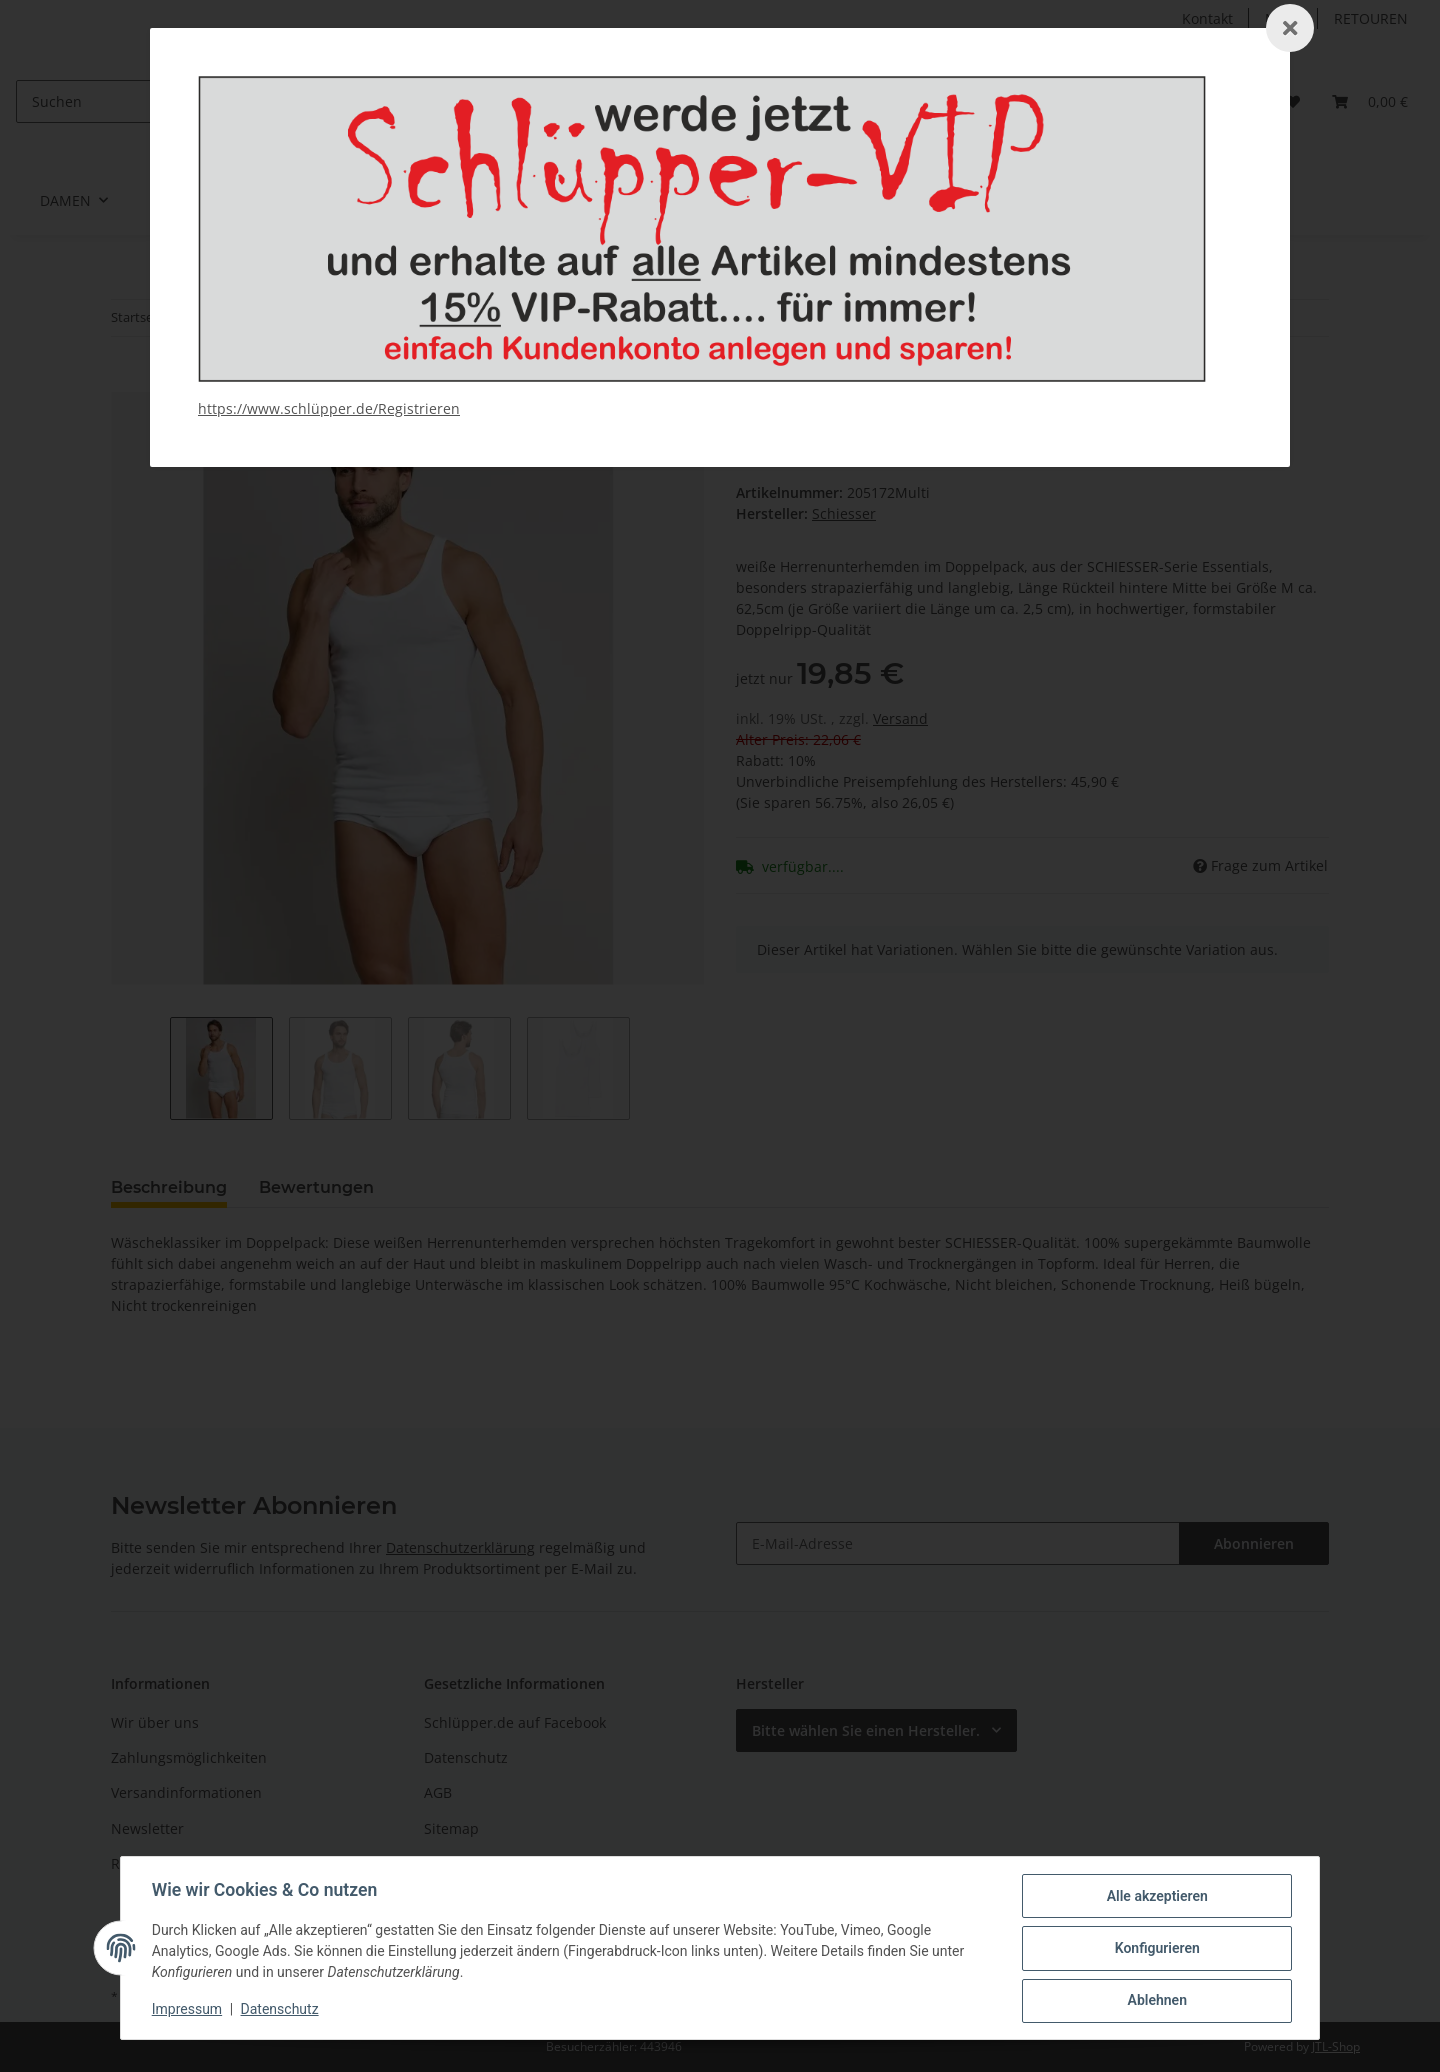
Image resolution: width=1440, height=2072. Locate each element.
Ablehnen (1155, 2001)
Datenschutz (281, 2010)
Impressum (188, 2010)
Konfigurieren (1155, 1949)
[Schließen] (1290, 28)
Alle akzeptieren (1155, 1897)
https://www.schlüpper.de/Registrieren (329, 408)
